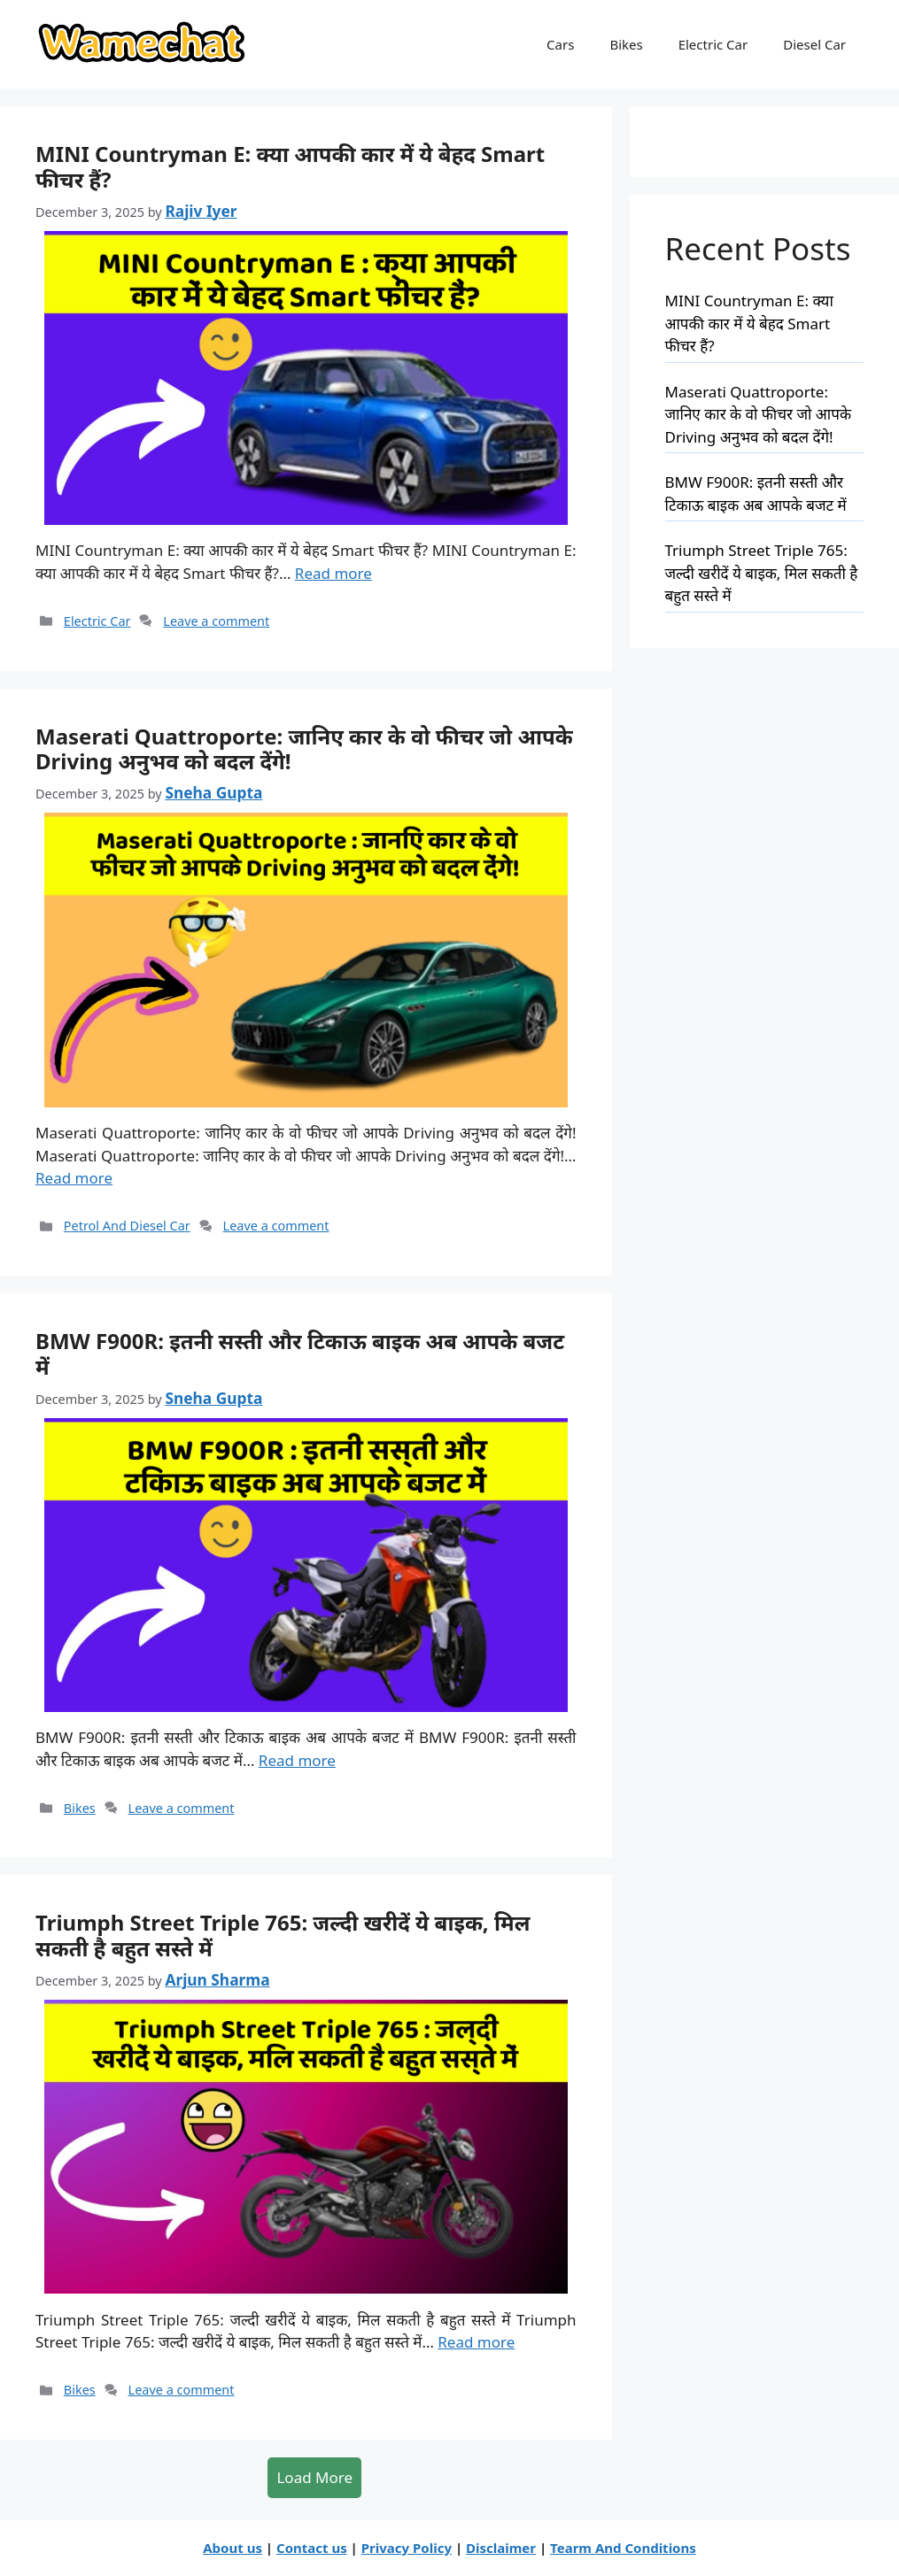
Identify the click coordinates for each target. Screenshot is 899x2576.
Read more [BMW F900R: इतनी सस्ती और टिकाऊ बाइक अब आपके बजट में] (297, 1760)
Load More (314, 2477)
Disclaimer (501, 2548)
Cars (560, 44)
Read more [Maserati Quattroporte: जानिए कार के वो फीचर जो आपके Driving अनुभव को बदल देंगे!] (73, 1178)
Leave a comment (216, 621)
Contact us (311, 2548)
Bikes (625, 44)
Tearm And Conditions (623, 2548)
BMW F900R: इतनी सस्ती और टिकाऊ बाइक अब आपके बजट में (299, 1353)
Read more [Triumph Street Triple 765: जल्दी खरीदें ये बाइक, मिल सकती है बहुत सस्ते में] (476, 2342)
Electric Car (713, 44)
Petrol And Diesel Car (127, 1225)
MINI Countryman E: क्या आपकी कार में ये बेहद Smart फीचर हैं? (290, 166)
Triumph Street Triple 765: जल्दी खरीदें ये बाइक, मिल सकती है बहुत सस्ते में (282, 1935)
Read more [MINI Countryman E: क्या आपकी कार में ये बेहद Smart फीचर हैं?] (333, 573)
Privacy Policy (406, 2548)
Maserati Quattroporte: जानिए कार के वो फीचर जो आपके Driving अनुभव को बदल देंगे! (304, 748)
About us (232, 2548)
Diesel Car (814, 44)
